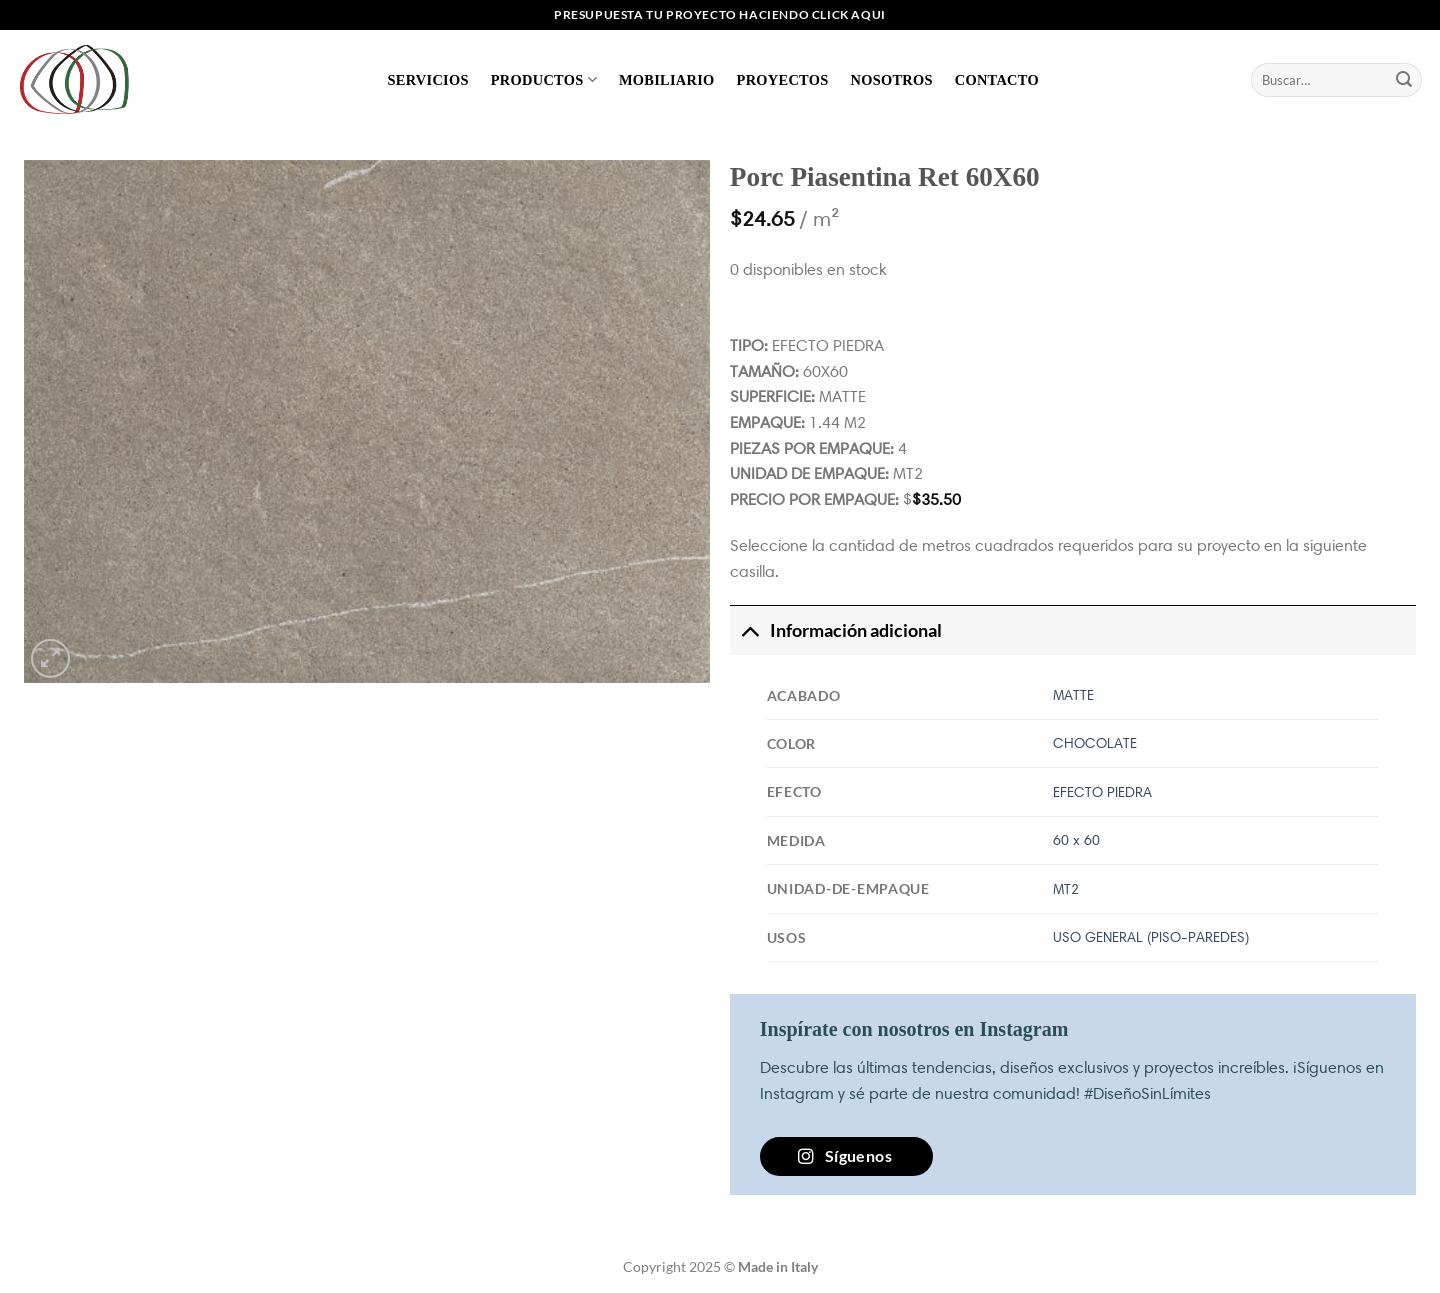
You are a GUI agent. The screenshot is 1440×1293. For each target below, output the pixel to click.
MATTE (1073, 695)
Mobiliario (667, 80)
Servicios (428, 80)
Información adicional (836, 630)
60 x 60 (1076, 840)
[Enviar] (1404, 80)
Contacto (997, 80)
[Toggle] (749, 630)
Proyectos (783, 80)
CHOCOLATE (1095, 743)
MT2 (1066, 889)
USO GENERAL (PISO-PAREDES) (1151, 937)
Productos (544, 79)
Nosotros (891, 80)
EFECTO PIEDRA (1102, 792)
